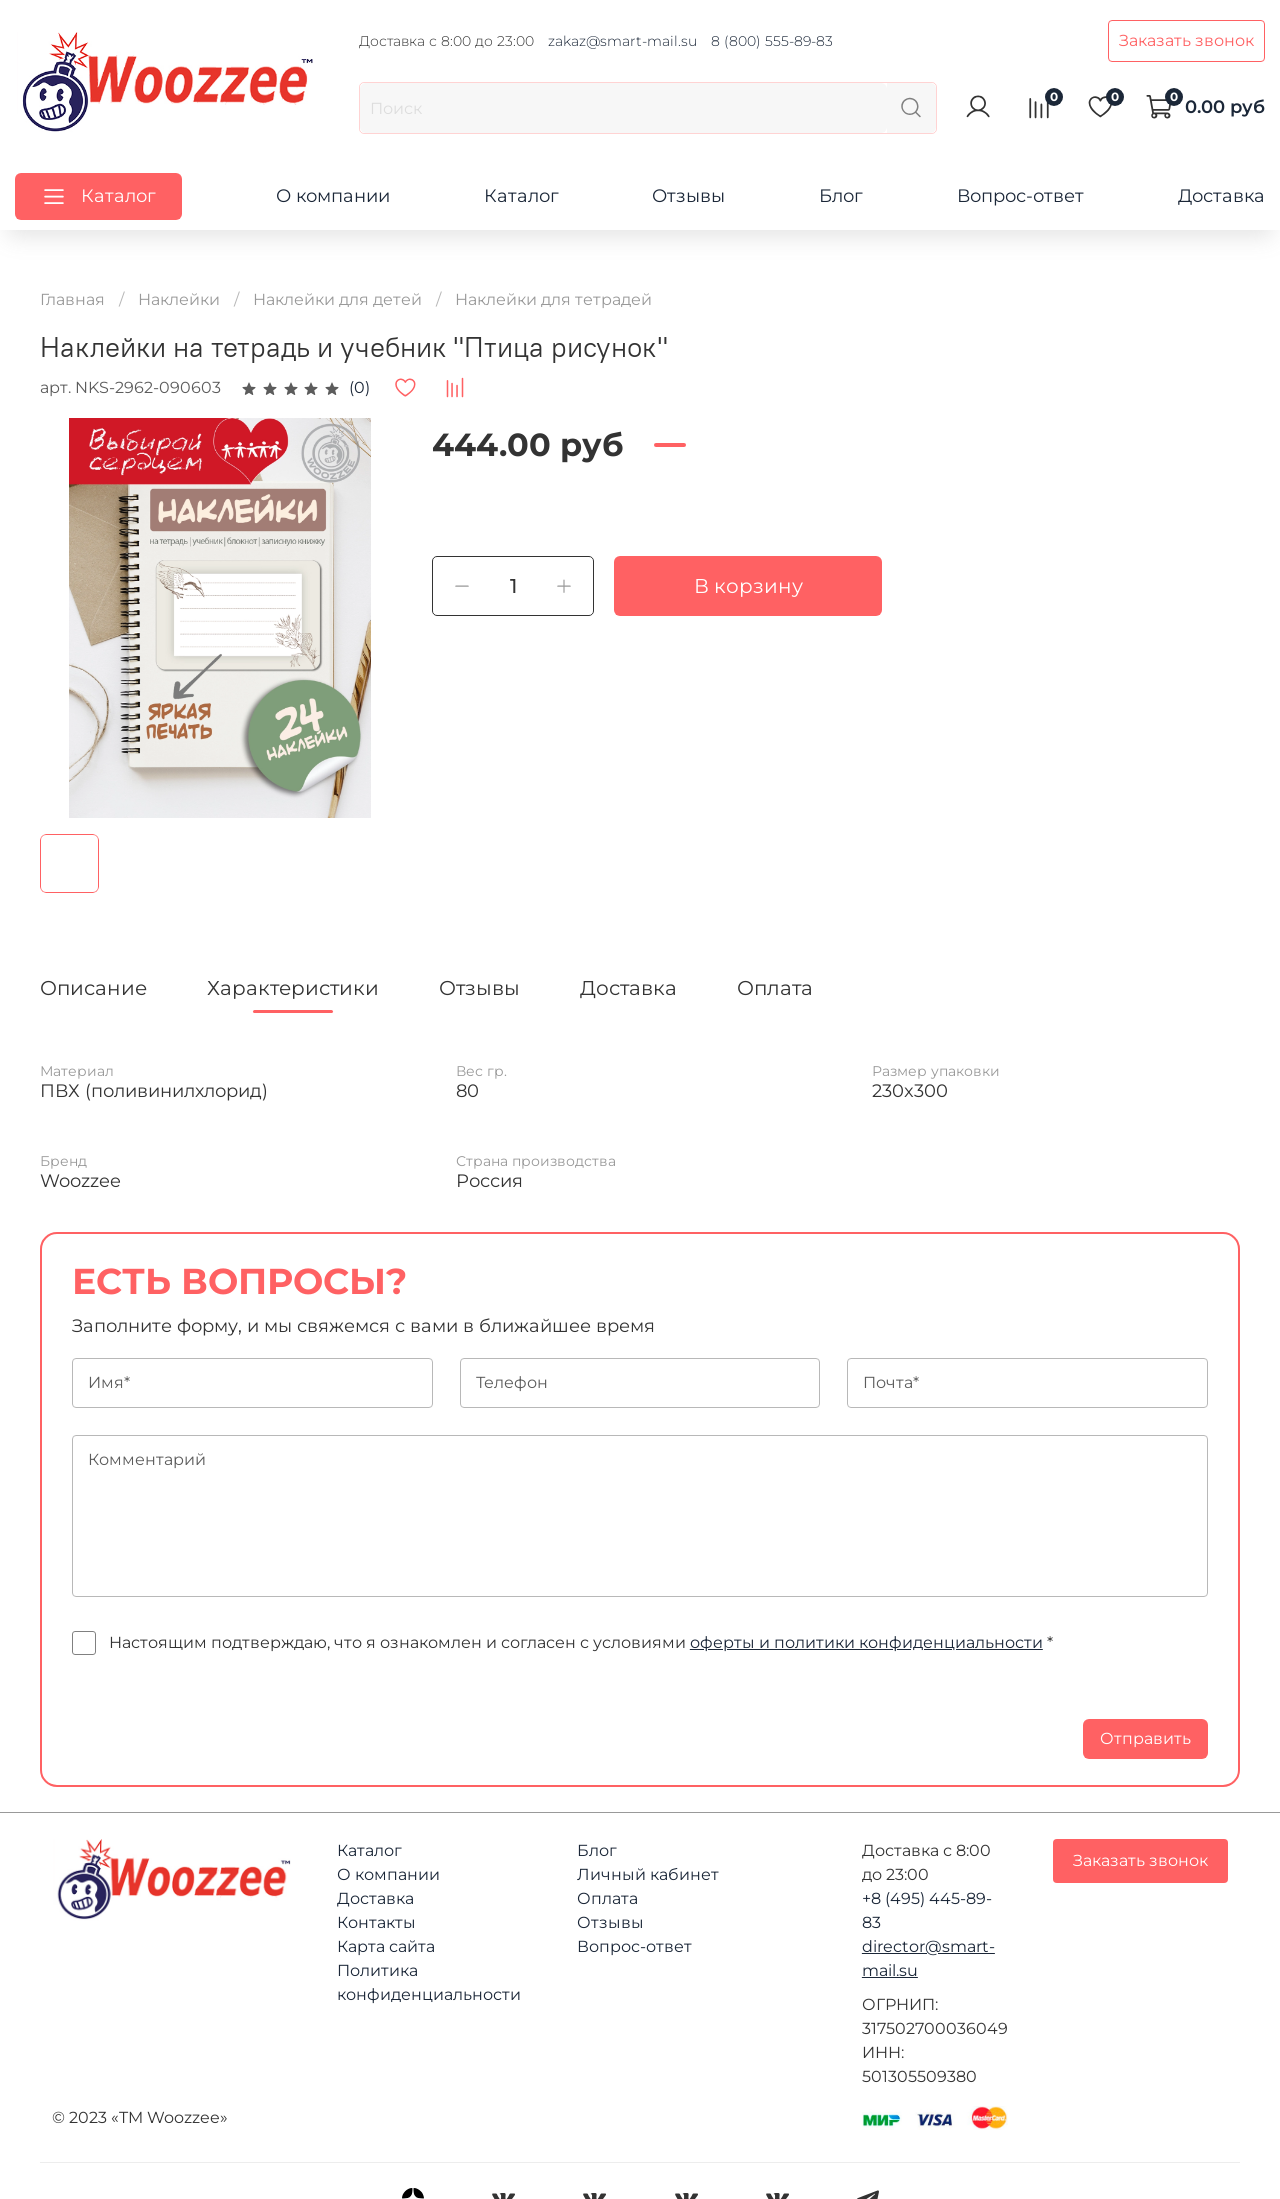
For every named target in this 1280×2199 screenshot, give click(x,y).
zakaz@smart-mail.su (622, 41)
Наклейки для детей (337, 299)
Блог (841, 196)
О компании (333, 196)
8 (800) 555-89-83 (772, 41)
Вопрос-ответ (1020, 196)
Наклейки (179, 299)
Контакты (376, 1922)
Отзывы (688, 196)
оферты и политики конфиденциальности (866, 1642)
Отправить (1145, 1738)
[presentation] (224, 1720)
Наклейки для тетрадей (553, 299)
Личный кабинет (648, 1874)
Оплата (607, 1898)
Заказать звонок (1186, 40)
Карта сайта (386, 1946)
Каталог (521, 196)
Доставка (1221, 196)
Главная (72, 299)
